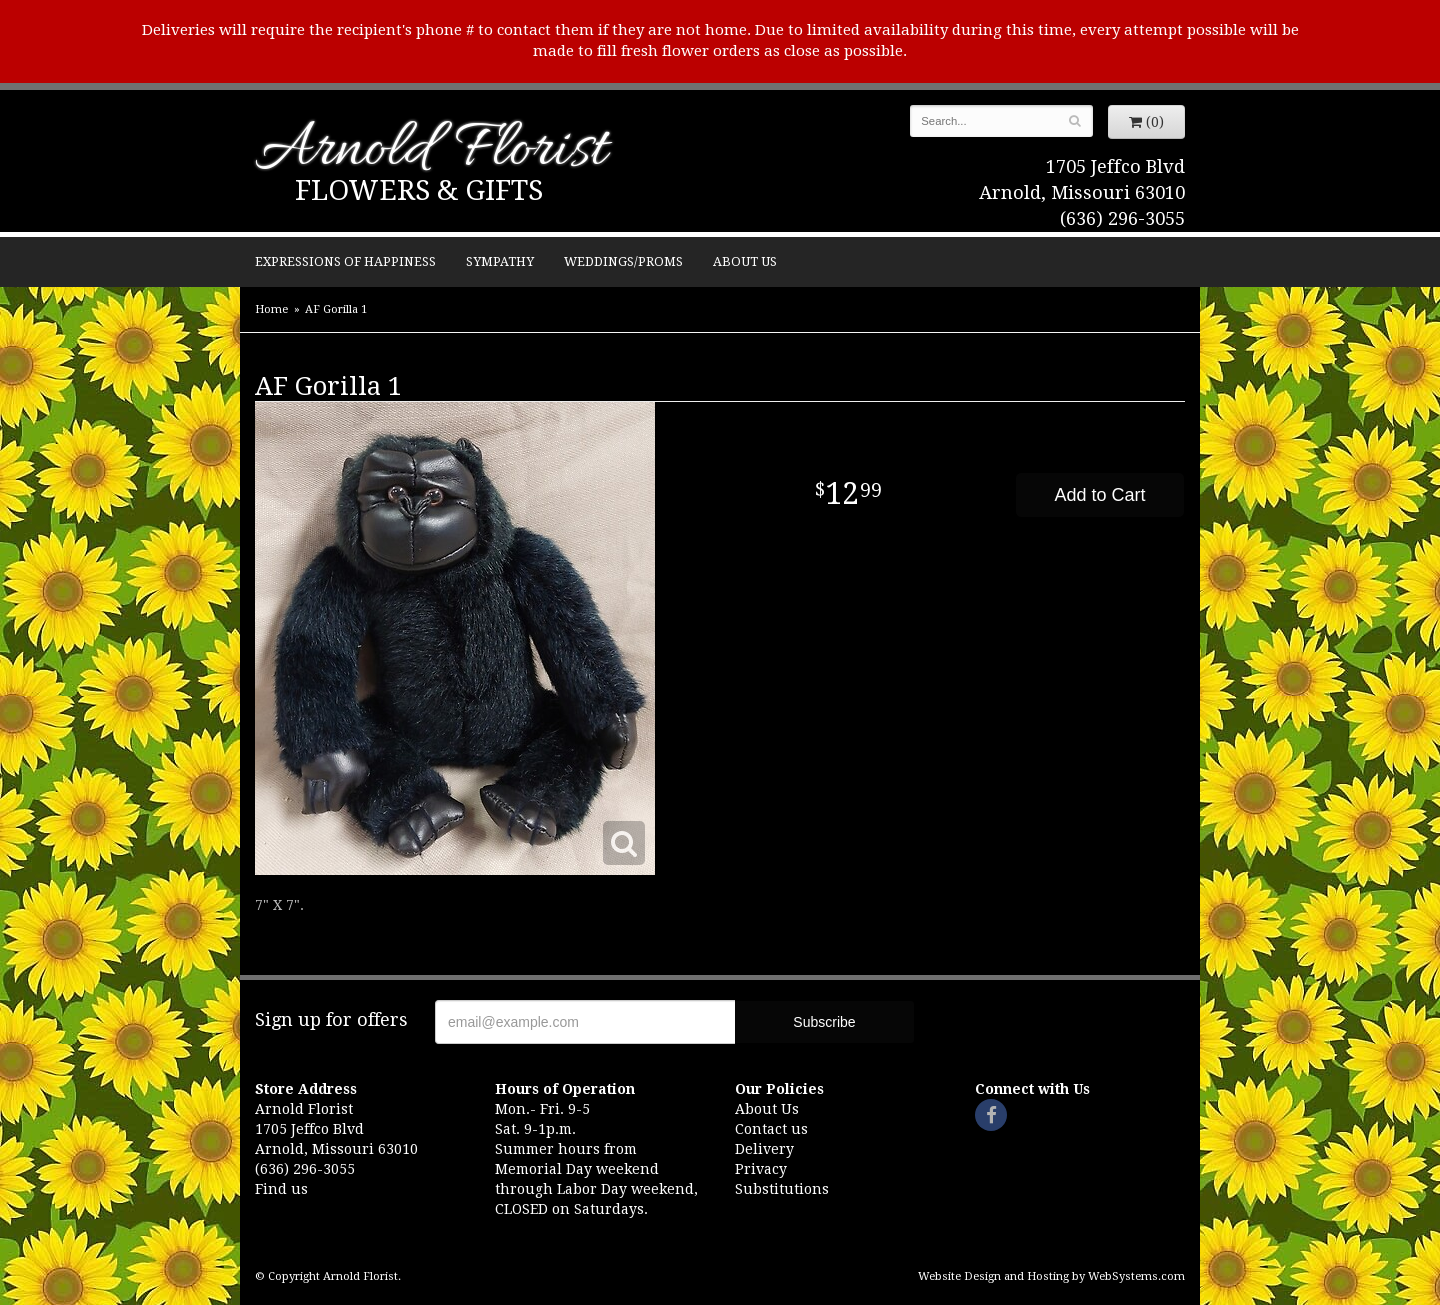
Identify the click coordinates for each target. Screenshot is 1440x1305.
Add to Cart (1099, 495)
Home (271, 309)
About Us (745, 261)
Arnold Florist (431, 151)
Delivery (764, 1149)
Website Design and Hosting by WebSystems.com (1051, 1276)
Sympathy (500, 261)
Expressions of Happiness (345, 261)
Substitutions (782, 1189)
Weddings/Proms (623, 261)
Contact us (771, 1129)
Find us (281, 1189)
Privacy (761, 1169)
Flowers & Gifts (419, 190)
